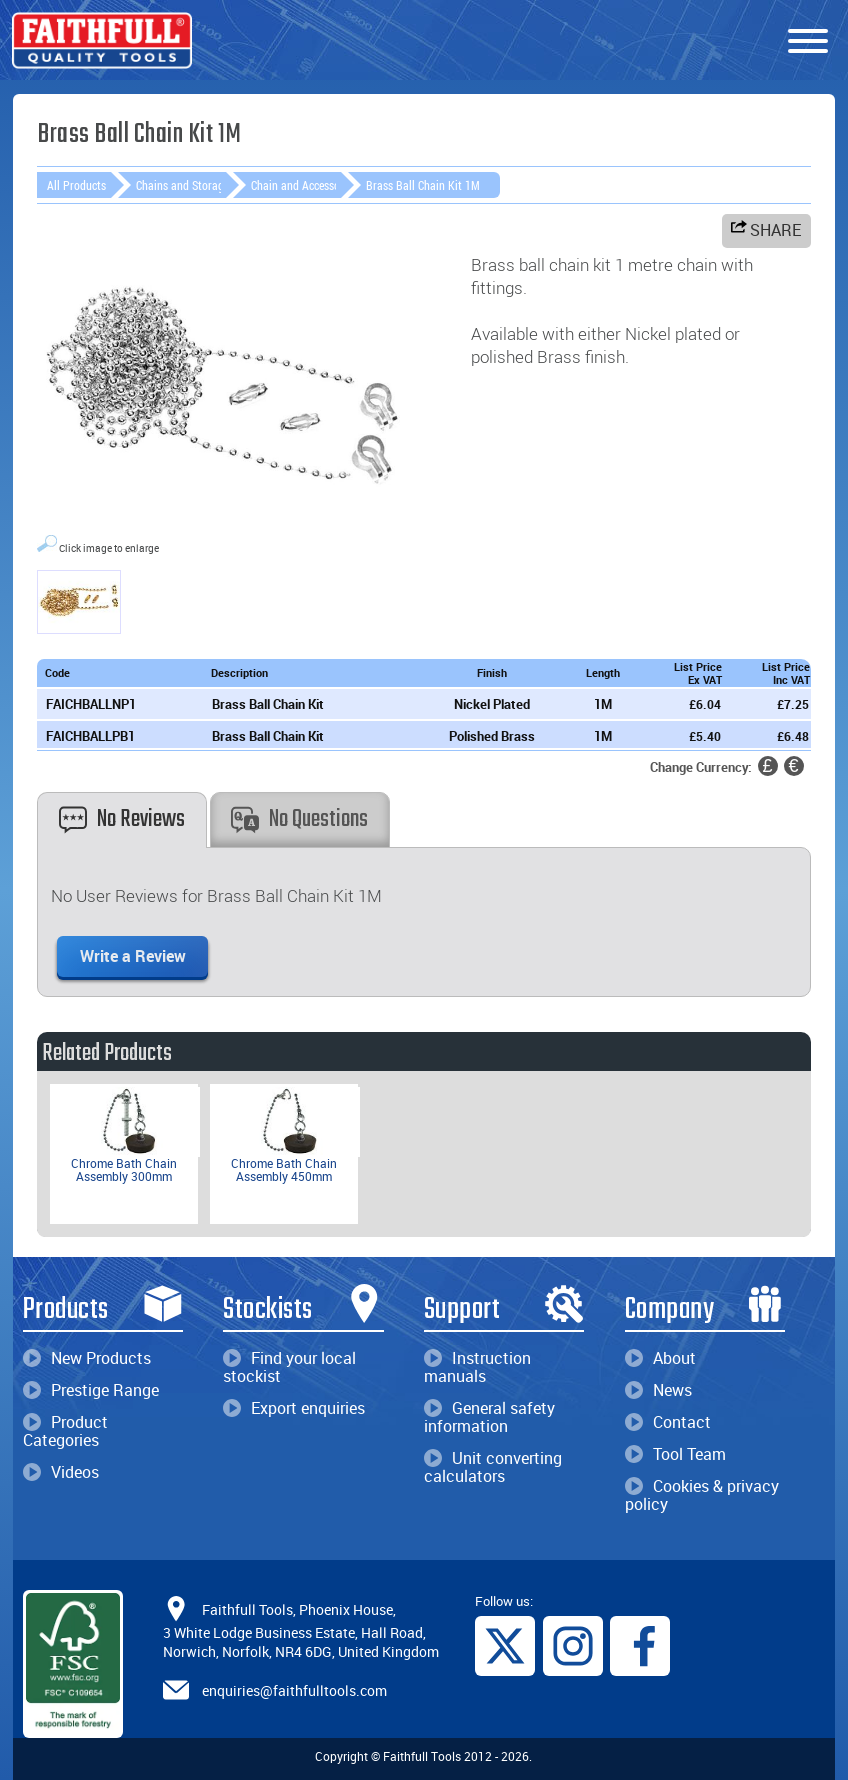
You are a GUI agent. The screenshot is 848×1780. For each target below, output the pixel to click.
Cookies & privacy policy (702, 1495)
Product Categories (65, 1431)
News (658, 1390)
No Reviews (122, 819)
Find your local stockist (289, 1367)
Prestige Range (91, 1390)
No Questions (299, 819)
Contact (668, 1422)
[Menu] (808, 42)
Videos (61, 1472)
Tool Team (675, 1454)
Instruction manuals (477, 1367)
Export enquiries (294, 1408)
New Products (87, 1358)
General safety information (489, 1417)
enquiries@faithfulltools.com (294, 1690)
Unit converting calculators (493, 1467)
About (660, 1358)
